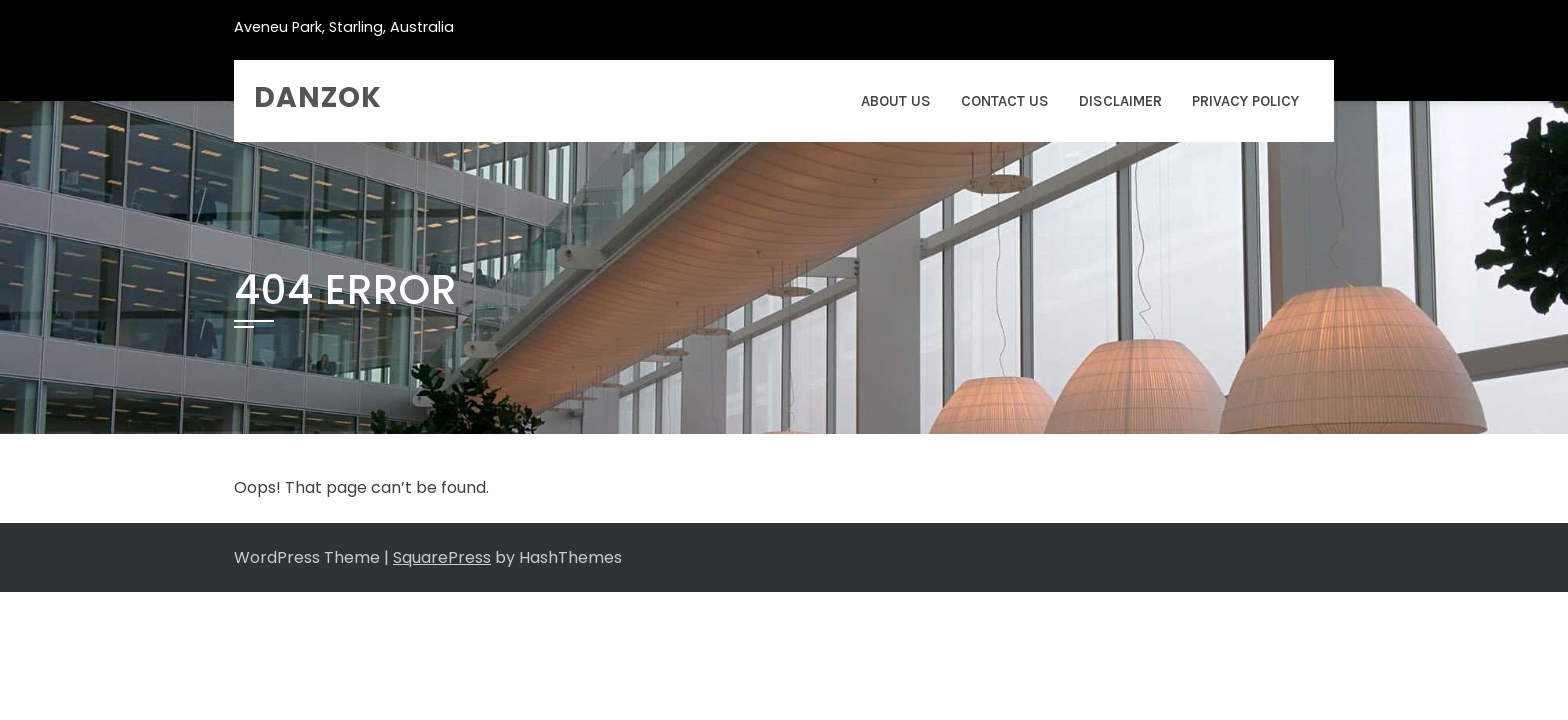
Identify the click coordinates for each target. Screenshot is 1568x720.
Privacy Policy (1245, 101)
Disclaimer (1120, 101)
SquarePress (442, 557)
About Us (896, 101)
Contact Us (1005, 101)
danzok (318, 97)
